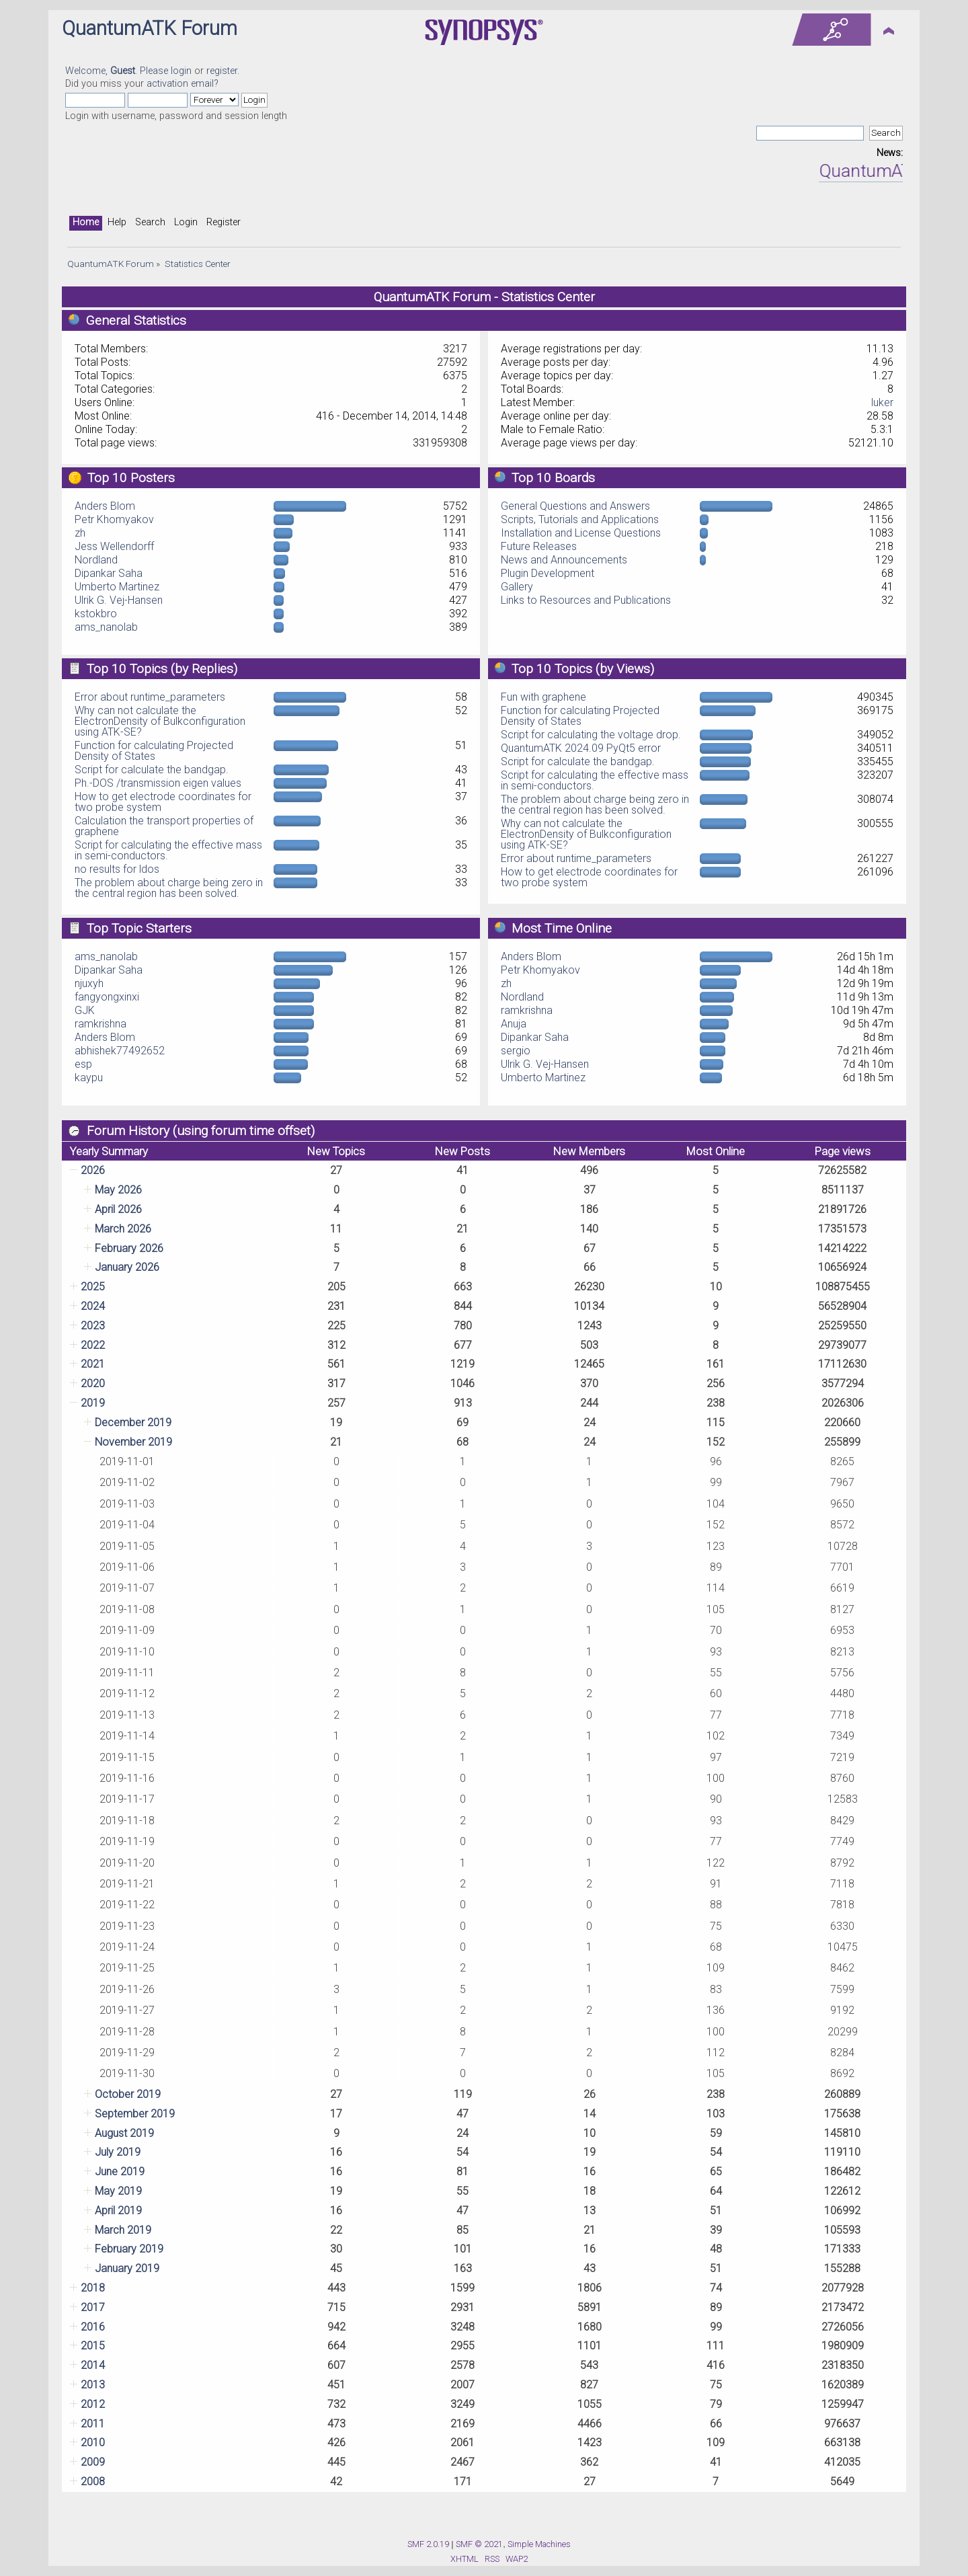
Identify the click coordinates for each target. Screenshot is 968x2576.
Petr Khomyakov (114, 519)
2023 (93, 1325)
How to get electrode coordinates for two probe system (163, 802)
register (221, 71)
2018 (93, 2287)
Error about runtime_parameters (150, 697)
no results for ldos (117, 869)
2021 (93, 1364)
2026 (93, 1170)
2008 (93, 2481)
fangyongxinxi (107, 996)
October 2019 (128, 2094)
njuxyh (89, 983)
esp (83, 1064)
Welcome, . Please (118, 71)
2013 (93, 2384)
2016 (93, 2326)
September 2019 (135, 2113)
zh (80, 532)
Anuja (513, 1023)
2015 (93, 2345)
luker (882, 402)
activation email (180, 83)
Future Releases (539, 546)
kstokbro (96, 613)
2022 (93, 1345)
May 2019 (118, 2191)
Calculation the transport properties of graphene (164, 826)
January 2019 (127, 2268)
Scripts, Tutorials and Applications (580, 519)
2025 (93, 1286)
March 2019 (123, 2230)
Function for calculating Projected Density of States (154, 751)
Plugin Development (547, 573)
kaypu (89, 1077)
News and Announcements (564, 559)
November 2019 (133, 1442)
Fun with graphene (543, 697)
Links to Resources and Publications (586, 600)
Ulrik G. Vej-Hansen (119, 600)
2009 (93, 2462)
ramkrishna (100, 1023)
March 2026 (123, 1228)
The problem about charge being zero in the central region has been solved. (169, 888)
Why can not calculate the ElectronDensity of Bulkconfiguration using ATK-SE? (160, 721)
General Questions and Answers (575, 506)
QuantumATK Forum (149, 28)
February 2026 (129, 1248)
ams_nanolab (106, 627)
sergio (515, 1050)
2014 (93, 2365)
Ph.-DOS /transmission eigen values (158, 783)
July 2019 (117, 2152)
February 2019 (129, 2248)
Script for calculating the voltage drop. (591, 734)
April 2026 (118, 1209)
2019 (93, 1403)
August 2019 (124, 2133)
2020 (93, 1383)
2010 (93, 2442)
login (181, 71)
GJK (85, 1010)
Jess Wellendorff (114, 546)
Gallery (517, 586)
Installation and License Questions (581, 532)
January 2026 (127, 1267)
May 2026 (118, 1189)
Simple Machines (539, 2544)
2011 (93, 2423)
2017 (93, 2307)
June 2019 (120, 2171)
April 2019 (118, 2210)
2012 (93, 2404)
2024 (93, 1306)
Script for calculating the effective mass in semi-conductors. (168, 850)
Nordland (96, 559)
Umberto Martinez (117, 586)
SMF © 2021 (479, 2544)
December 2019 (133, 1422)
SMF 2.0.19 (428, 2544)
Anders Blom (105, 506)
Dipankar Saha (109, 573)
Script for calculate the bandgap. (152, 769)
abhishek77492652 (120, 1050)
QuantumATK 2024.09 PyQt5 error (581, 748)
